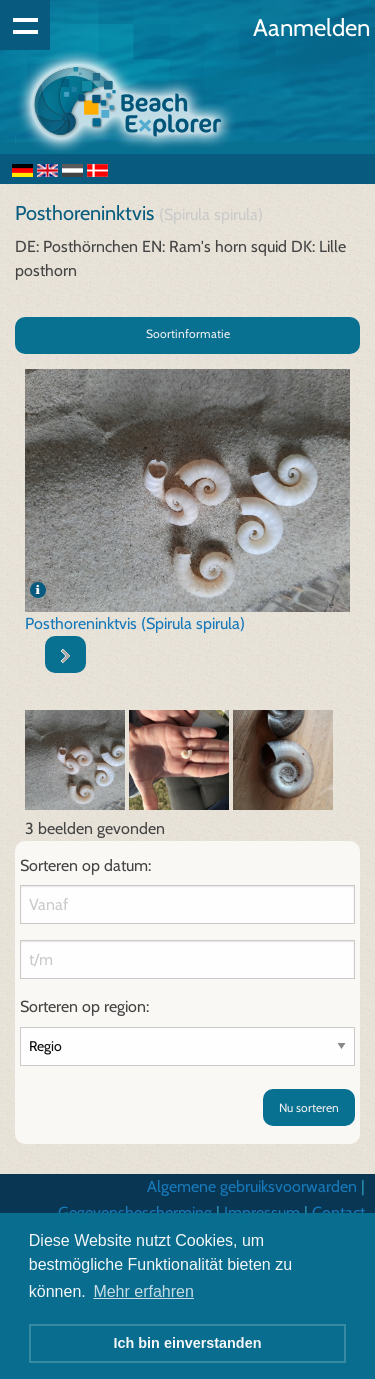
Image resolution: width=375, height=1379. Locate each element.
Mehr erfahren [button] (143, 1291)
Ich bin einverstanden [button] (188, 1343)
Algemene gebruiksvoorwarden (252, 1186)
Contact (338, 1212)
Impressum (262, 1212)
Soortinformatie (188, 333)
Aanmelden (311, 27)
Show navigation (25, 25)
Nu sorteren (309, 1107)
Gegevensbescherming (135, 1212)
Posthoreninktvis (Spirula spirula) (135, 623)
